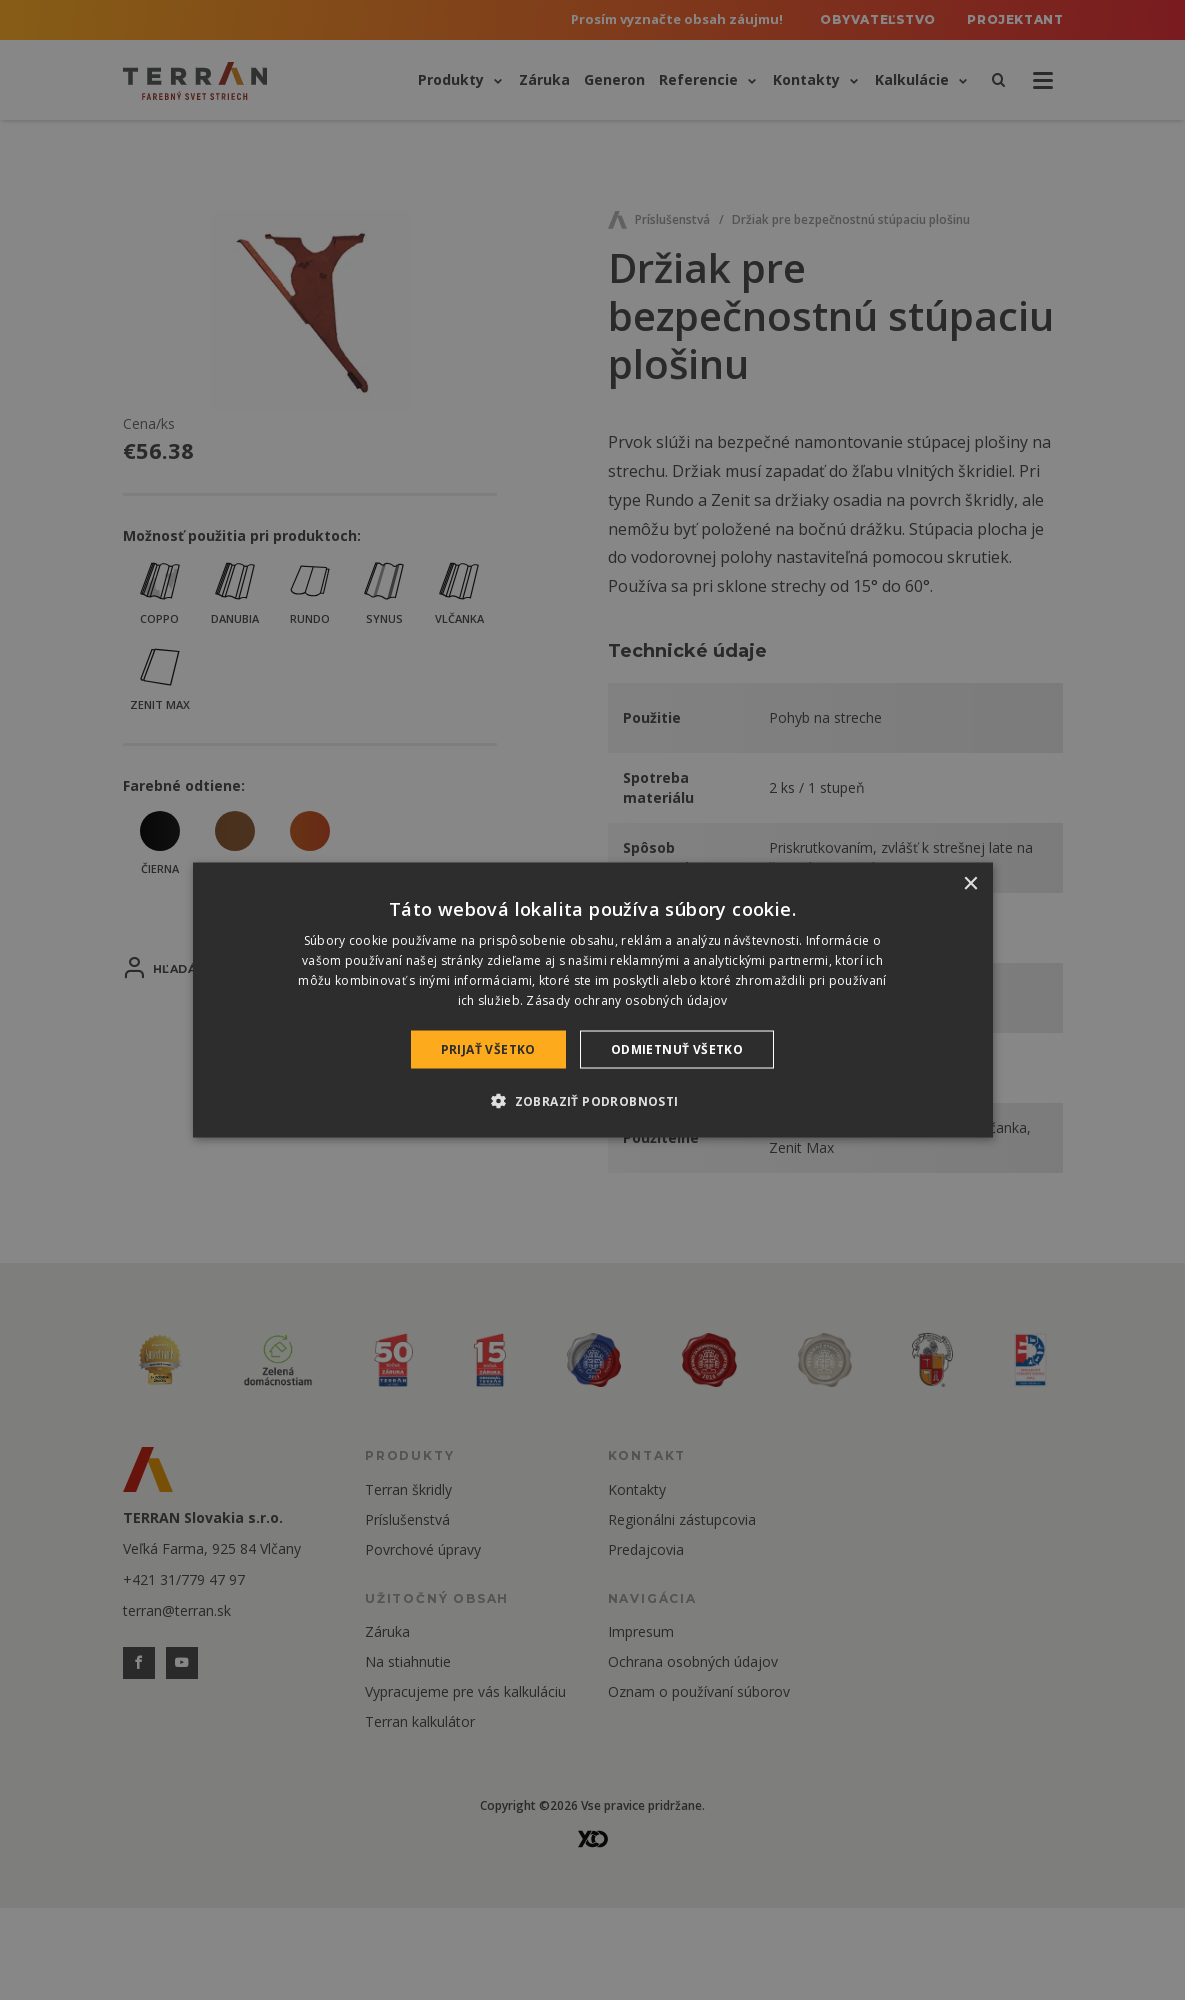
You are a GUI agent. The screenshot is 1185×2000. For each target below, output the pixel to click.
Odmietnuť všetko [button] (677, 1048)
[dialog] (593, 1000)
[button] (592, 1100)
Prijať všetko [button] (488, 1048)
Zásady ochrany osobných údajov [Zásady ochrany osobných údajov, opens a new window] (626, 999)
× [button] (970, 884)
